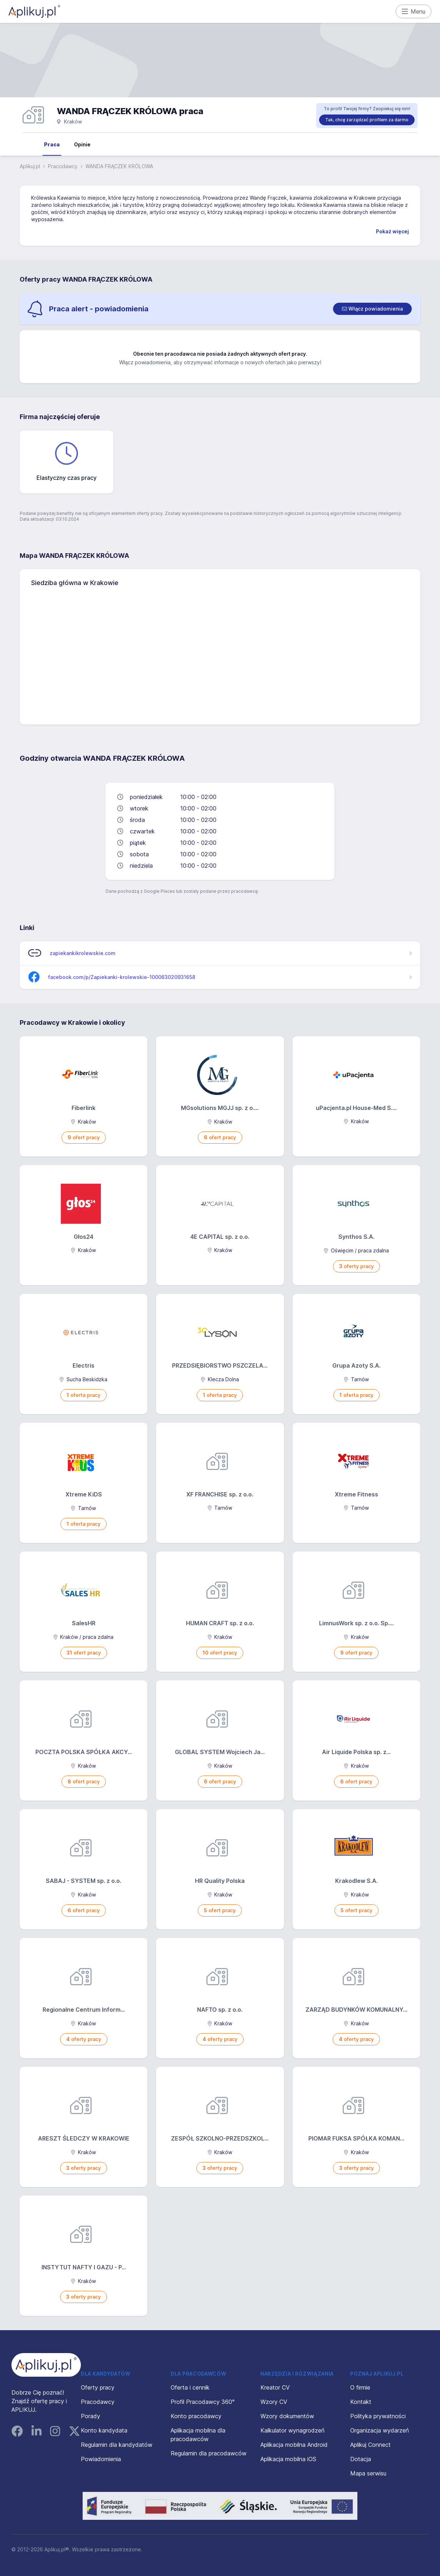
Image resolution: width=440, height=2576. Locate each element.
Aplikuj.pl (30, 166)
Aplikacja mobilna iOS (288, 2459)
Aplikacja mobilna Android (294, 2444)
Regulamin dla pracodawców (208, 2453)
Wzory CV (273, 2401)
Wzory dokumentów (287, 2416)
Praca (52, 144)
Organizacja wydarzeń (379, 2430)
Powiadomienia (101, 2459)
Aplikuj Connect (370, 2444)
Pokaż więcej (392, 231)
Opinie (82, 144)
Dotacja (360, 2459)
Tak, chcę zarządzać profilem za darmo (367, 119)
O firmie (360, 2387)
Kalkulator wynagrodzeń (292, 2430)
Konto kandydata (104, 2430)
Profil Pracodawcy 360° (203, 2401)
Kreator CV (275, 2387)
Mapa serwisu (368, 2473)
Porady (90, 2416)
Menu (414, 11)
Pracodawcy (63, 166)
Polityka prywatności (378, 2416)
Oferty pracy (97, 2387)
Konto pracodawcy (196, 2416)
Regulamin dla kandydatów (116, 2444)
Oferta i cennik (190, 2387)
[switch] (372, 309)
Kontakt (360, 2401)
